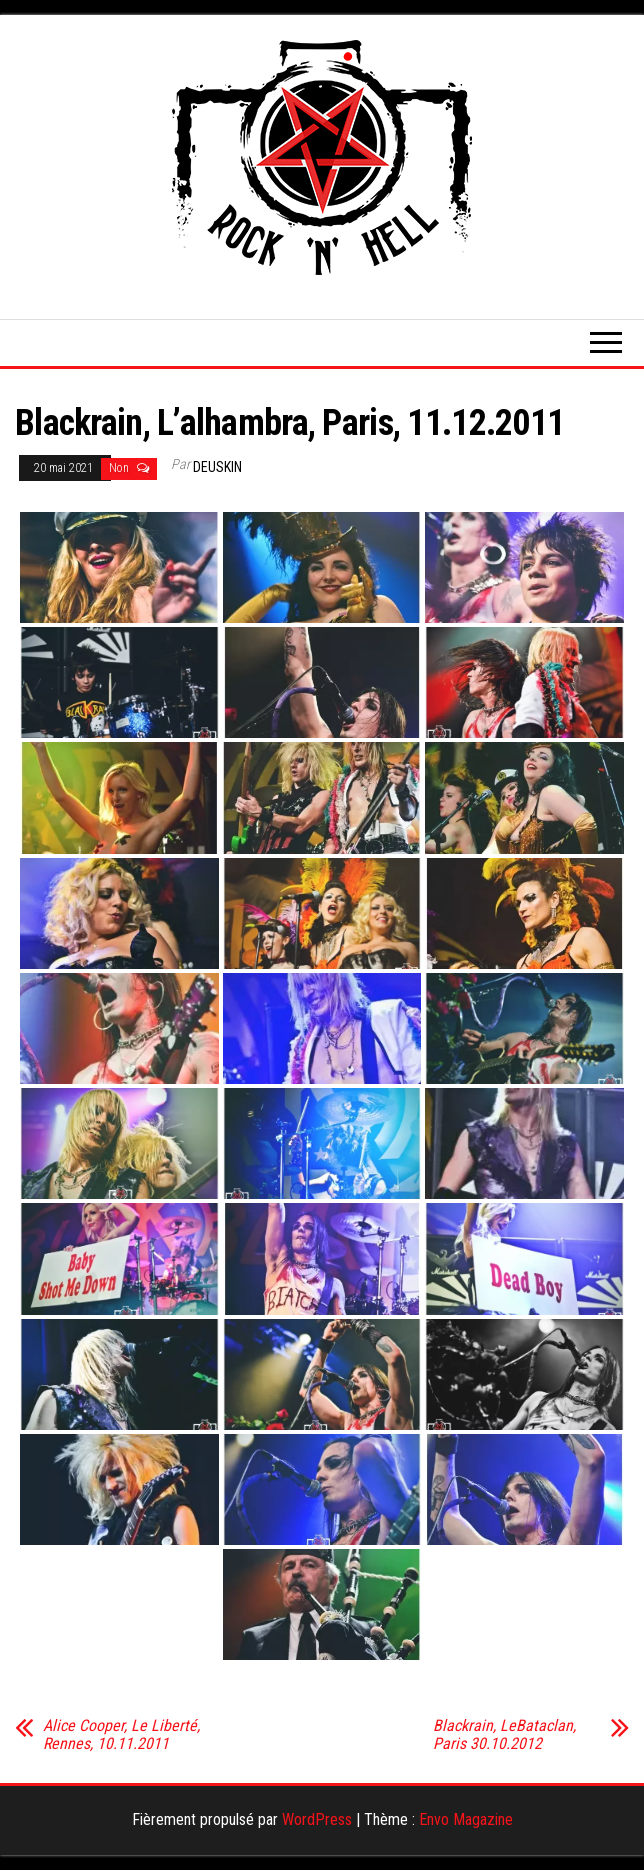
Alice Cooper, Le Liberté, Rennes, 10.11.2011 (121, 1735)
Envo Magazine (466, 1819)
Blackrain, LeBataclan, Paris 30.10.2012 (504, 1735)
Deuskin (217, 467)
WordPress (317, 1819)
